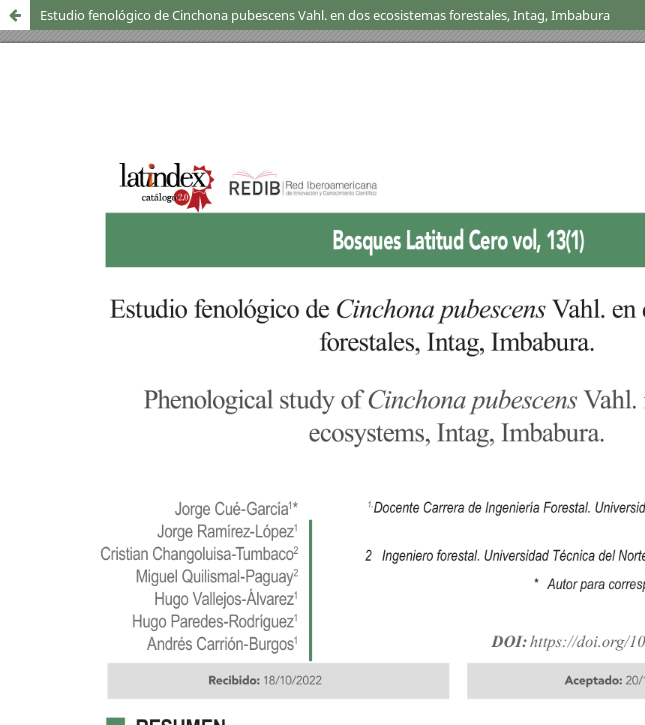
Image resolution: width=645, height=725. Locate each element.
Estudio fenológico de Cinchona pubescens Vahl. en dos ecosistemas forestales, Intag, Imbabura (325, 15)
